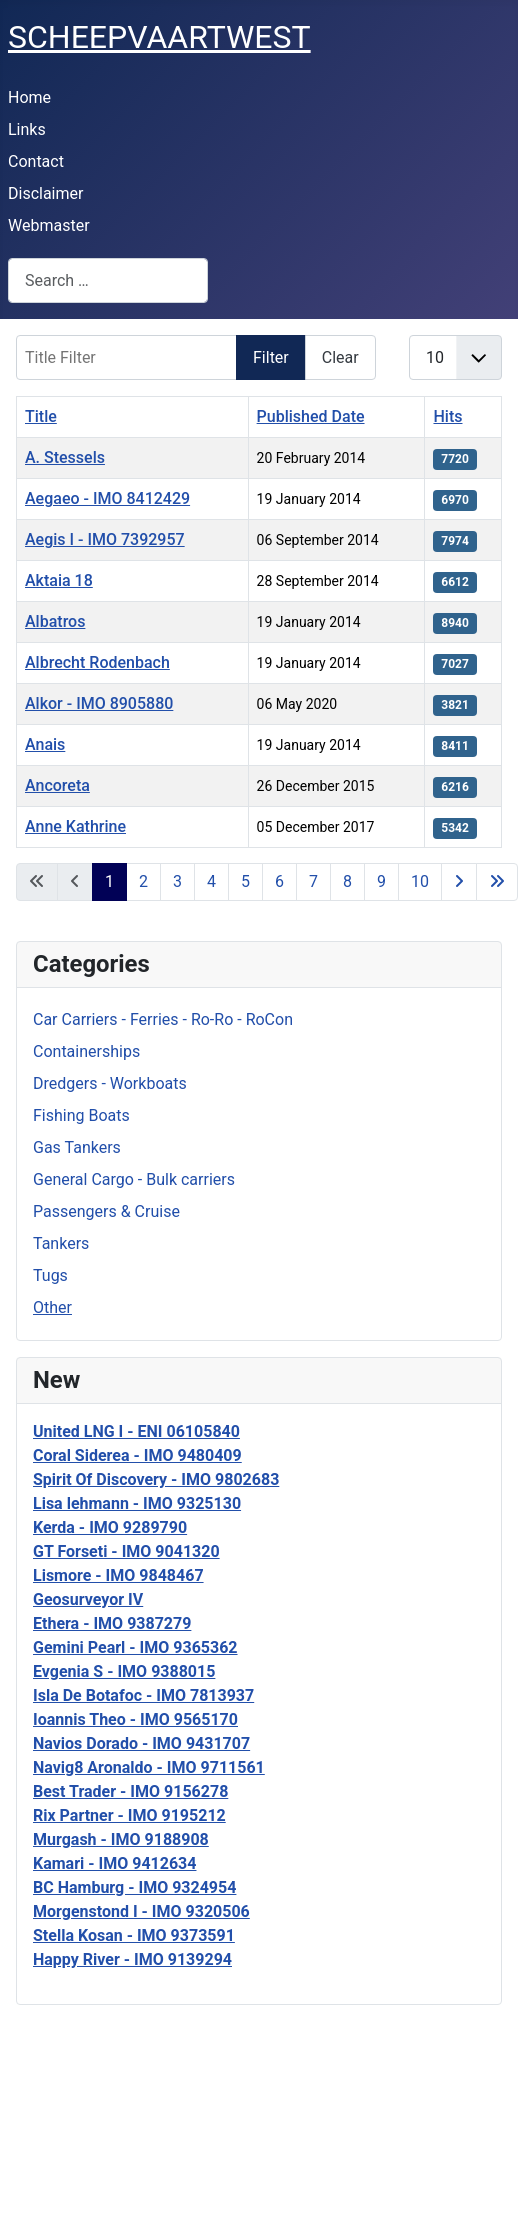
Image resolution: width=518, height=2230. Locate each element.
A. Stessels (65, 457)
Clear (340, 357)
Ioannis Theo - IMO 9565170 (135, 1719)
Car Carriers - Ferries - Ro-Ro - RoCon (163, 1019)
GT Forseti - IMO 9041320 (126, 1551)
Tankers (61, 1243)
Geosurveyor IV (88, 1599)
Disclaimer (45, 193)
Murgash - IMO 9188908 (121, 1839)
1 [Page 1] (109, 881)
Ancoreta (57, 785)
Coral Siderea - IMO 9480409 (137, 1455)
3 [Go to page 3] (177, 881)
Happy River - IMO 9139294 (132, 1959)
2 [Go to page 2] (143, 881)
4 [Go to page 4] (211, 881)
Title (41, 416)
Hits (447, 416)
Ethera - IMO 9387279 (112, 1623)
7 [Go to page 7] (313, 881)
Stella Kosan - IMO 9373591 (134, 1935)
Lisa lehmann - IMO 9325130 (137, 1503)
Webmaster (49, 225)
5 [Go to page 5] (245, 881)
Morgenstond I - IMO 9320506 (141, 1911)
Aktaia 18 (59, 580)
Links (27, 129)
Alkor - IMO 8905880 (99, 703)
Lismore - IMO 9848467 (118, 1575)
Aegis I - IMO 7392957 (105, 539)
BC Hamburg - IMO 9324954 (134, 1887)
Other (52, 1307)
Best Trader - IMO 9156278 (130, 1791)
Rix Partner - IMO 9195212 (129, 1815)
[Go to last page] (497, 882)
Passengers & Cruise (106, 1211)
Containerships (86, 1051)
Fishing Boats (81, 1115)
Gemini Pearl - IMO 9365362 (135, 1647)
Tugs (50, 1275)
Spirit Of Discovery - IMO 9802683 (156, 1479)
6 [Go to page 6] (279, 881)
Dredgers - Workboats (110, 1083)
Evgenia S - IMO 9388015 (124, 1671)
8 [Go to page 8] (347, 881)
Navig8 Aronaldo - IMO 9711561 (149, 1767)
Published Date (311, 416)
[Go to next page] (459, 882)
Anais (45, 744)
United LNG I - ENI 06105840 (136, 1431)
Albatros (55, 621)
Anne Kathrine (75, 826)
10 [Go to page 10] (420, 881)
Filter (271, 357)
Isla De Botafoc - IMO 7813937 (143, 1695)
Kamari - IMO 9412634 (114, 1863)
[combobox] (108, 280)
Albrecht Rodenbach (97, 662)
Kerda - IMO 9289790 (110, 1527)
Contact (36, 161)
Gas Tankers (77, 1147)
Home (29, 97)
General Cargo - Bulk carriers (134, 1179)
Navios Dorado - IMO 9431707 (141, 1743)
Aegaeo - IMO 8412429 (107, 498)
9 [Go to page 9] (381, 881)
